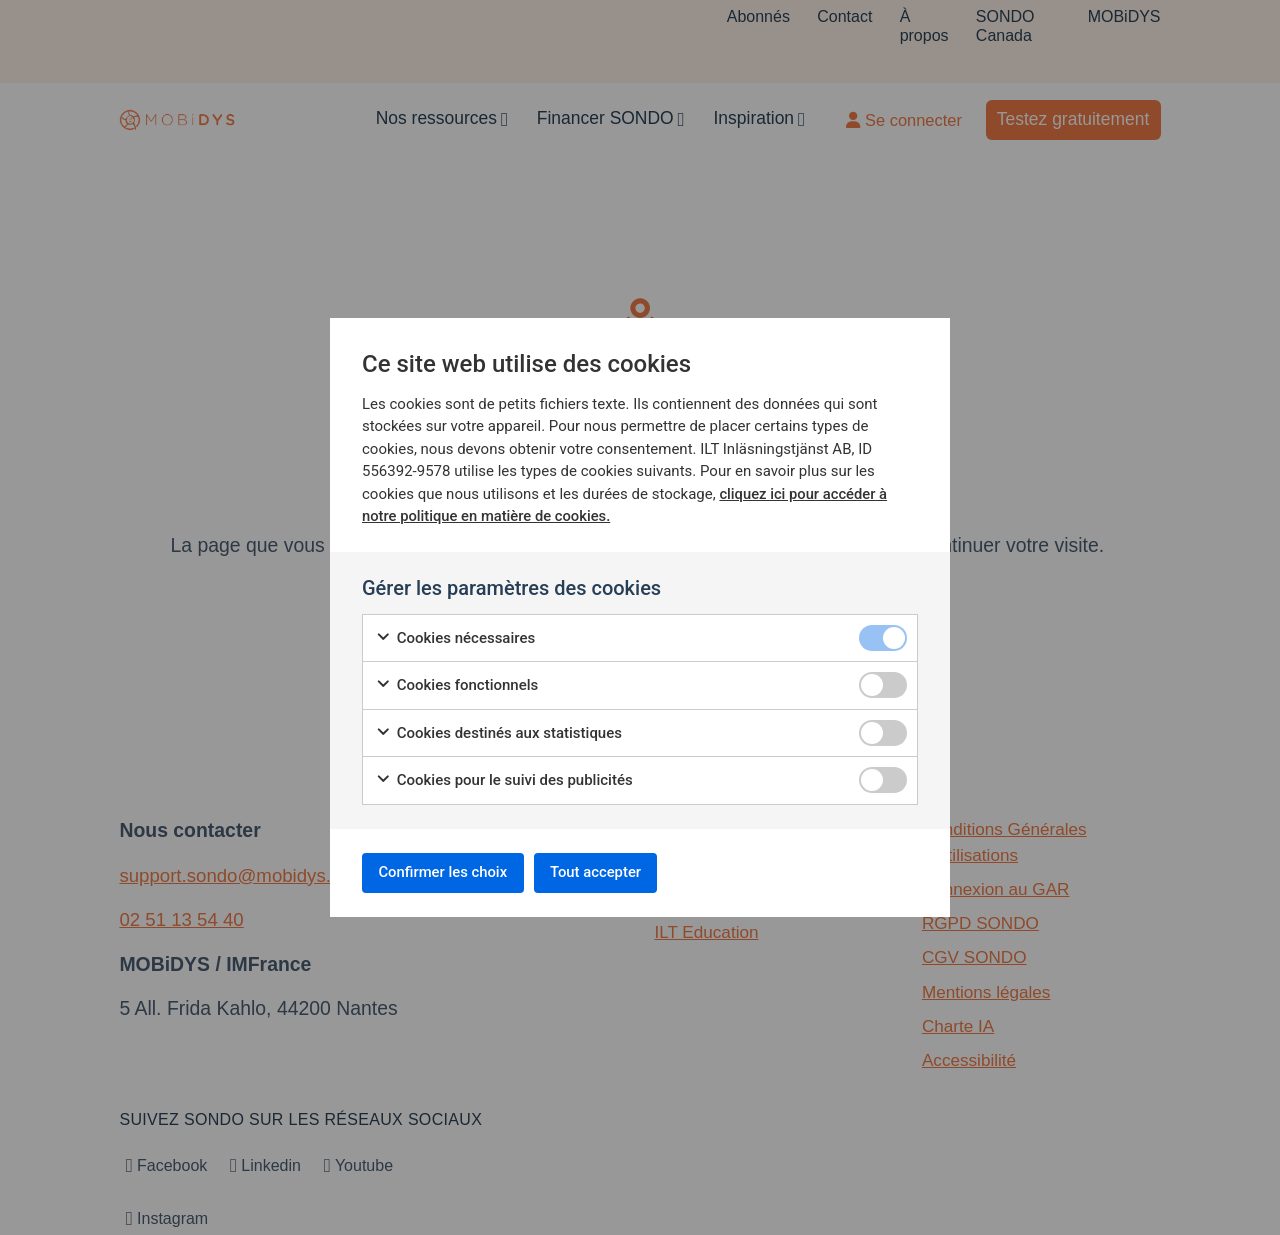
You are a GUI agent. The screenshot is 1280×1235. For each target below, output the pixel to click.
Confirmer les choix (452, 872)
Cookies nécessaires (455, 634)
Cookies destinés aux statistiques (498, 729)
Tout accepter (623, 872)
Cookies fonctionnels (456, 681)
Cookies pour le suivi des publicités (504, 776)
